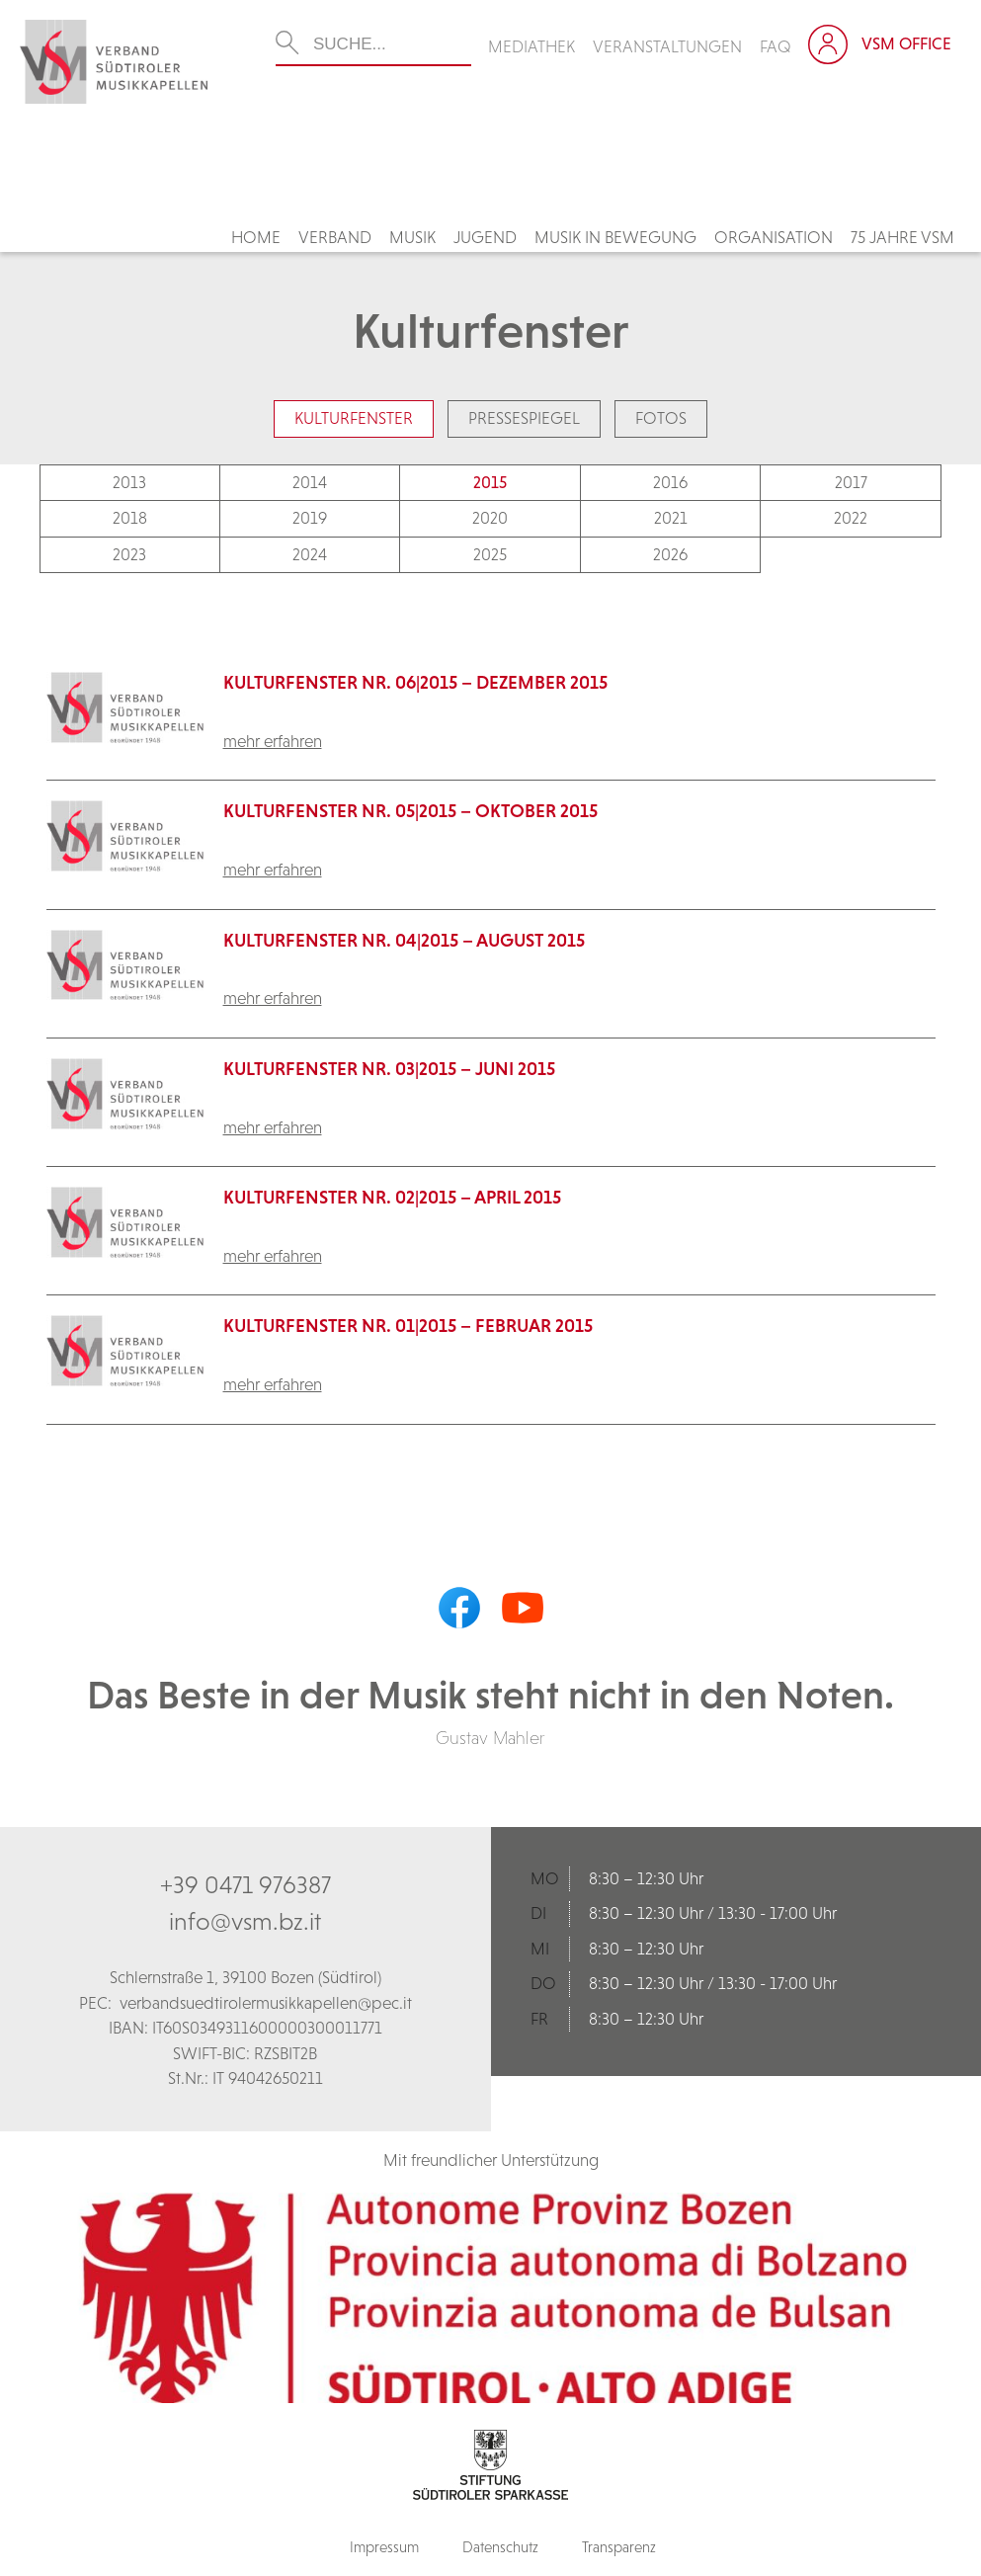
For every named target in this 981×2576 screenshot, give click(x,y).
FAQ (775, 46)
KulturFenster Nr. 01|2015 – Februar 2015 (408, 1325)
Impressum (384, 2546)
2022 (850, 518)
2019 (309, 518)
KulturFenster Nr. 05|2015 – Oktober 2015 (410, 810)
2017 (851, 482)
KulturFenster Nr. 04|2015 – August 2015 (404, 940)
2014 (309, 482)
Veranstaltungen (667, 46)
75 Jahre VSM (902, 237)
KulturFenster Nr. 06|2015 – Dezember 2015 (415, 682)
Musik (412, 237)
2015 (490, 482)
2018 (130, 518)
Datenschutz (500, 2546)
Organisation (773, 237)
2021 (671, 518)
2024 (309, 554)
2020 (490, 518)
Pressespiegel (524, 418)
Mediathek (531, 46)
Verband (334, 237)
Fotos (661, 418)
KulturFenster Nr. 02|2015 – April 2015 (392, 1197)
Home (256, 237)
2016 (670, 482)
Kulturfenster (353, 418)
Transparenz (619, 2546)
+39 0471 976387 (245, 1884)
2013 (129, 482)
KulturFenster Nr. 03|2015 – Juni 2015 (389, 1068)
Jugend (485, 237)
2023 (129, 554)
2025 (490, 554)
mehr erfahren (272, 741)
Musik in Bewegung (615, 237)
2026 (670, 554)
